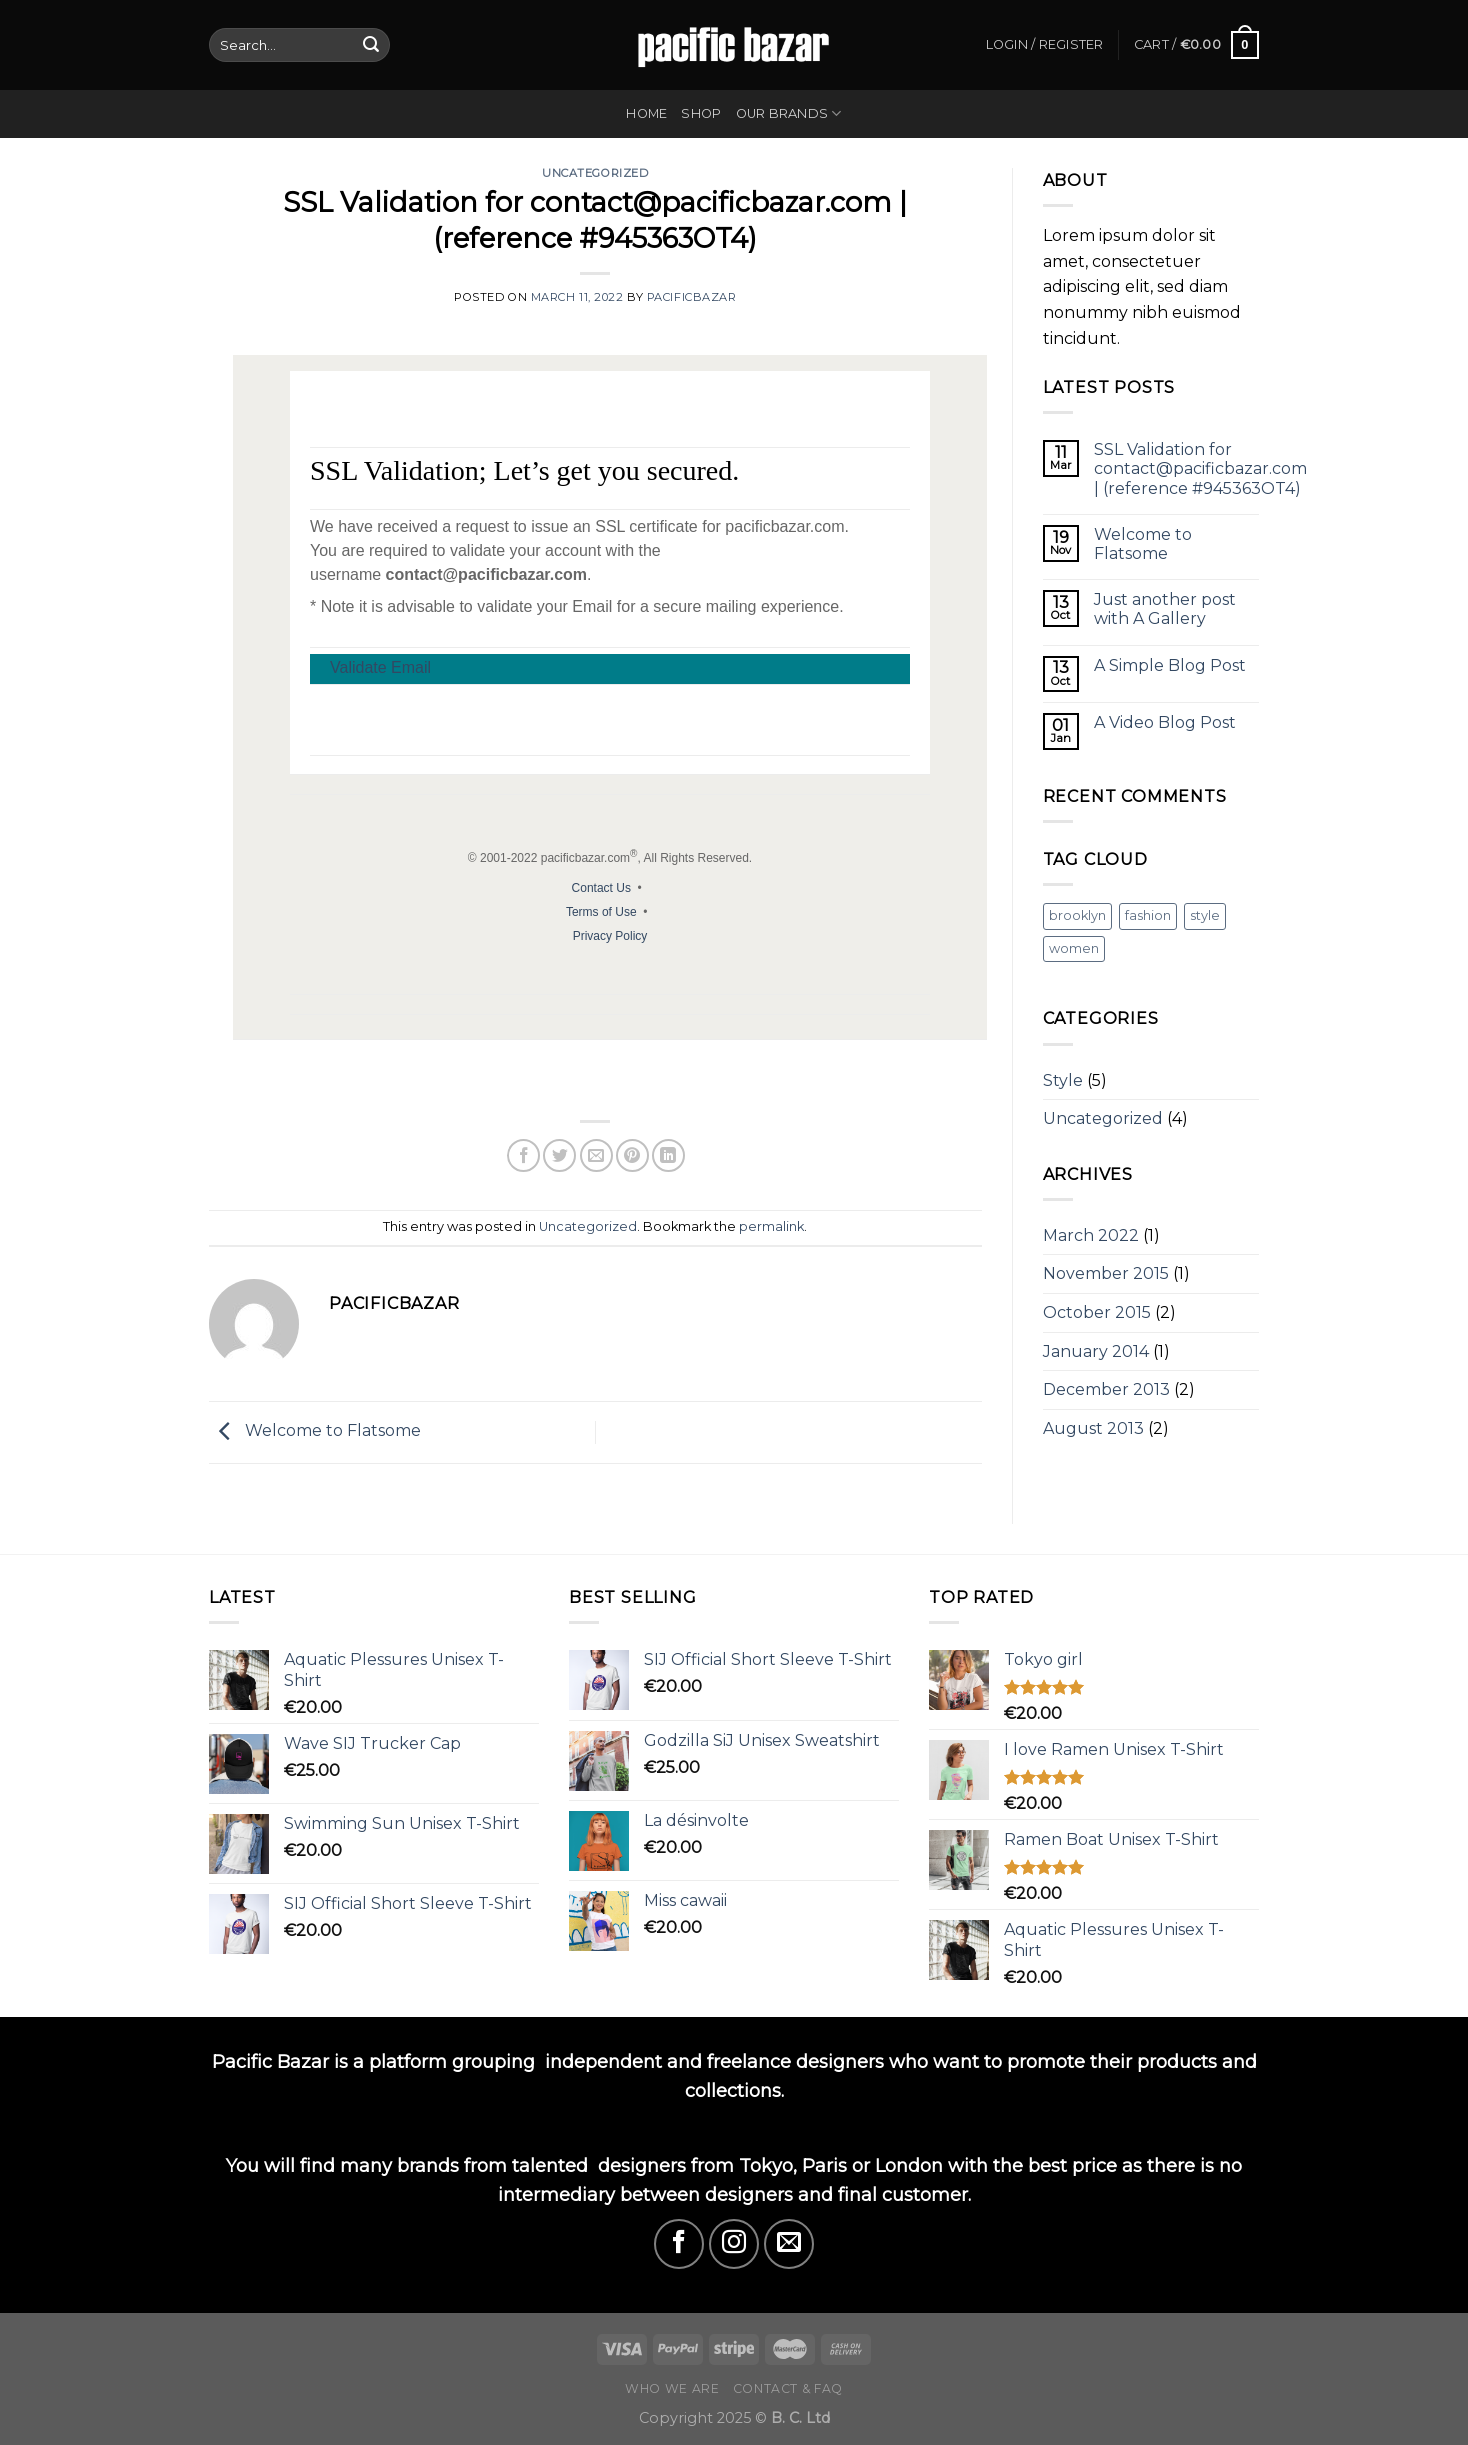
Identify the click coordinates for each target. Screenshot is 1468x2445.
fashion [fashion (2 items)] (1148, 915)
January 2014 (1096, 1351)
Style (1063, 1080)
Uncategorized (595, 173)
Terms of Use (601, 912)
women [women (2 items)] (1074, 948)
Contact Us (601, 888)
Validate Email (380, 667)
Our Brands (789, 113)
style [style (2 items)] (1205, 915)
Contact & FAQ (788, 2388)
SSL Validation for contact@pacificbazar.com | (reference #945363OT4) (1200, 468)
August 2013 (1093, 1428)
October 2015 (1097, 1312)
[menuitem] (620, 1071)
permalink (771, 1226)
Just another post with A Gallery (1165, 609)
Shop (701, 113)
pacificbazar (692, 297)
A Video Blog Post (1165, 722)
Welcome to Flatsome (315, 1431)
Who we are (672, 2388)
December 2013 (1106, 1389)
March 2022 (1091, 1235)
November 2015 (1106, 1273)
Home (646, 113)
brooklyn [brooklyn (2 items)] (1077, 915)
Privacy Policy (610, 936)
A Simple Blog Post (1170, 665)
